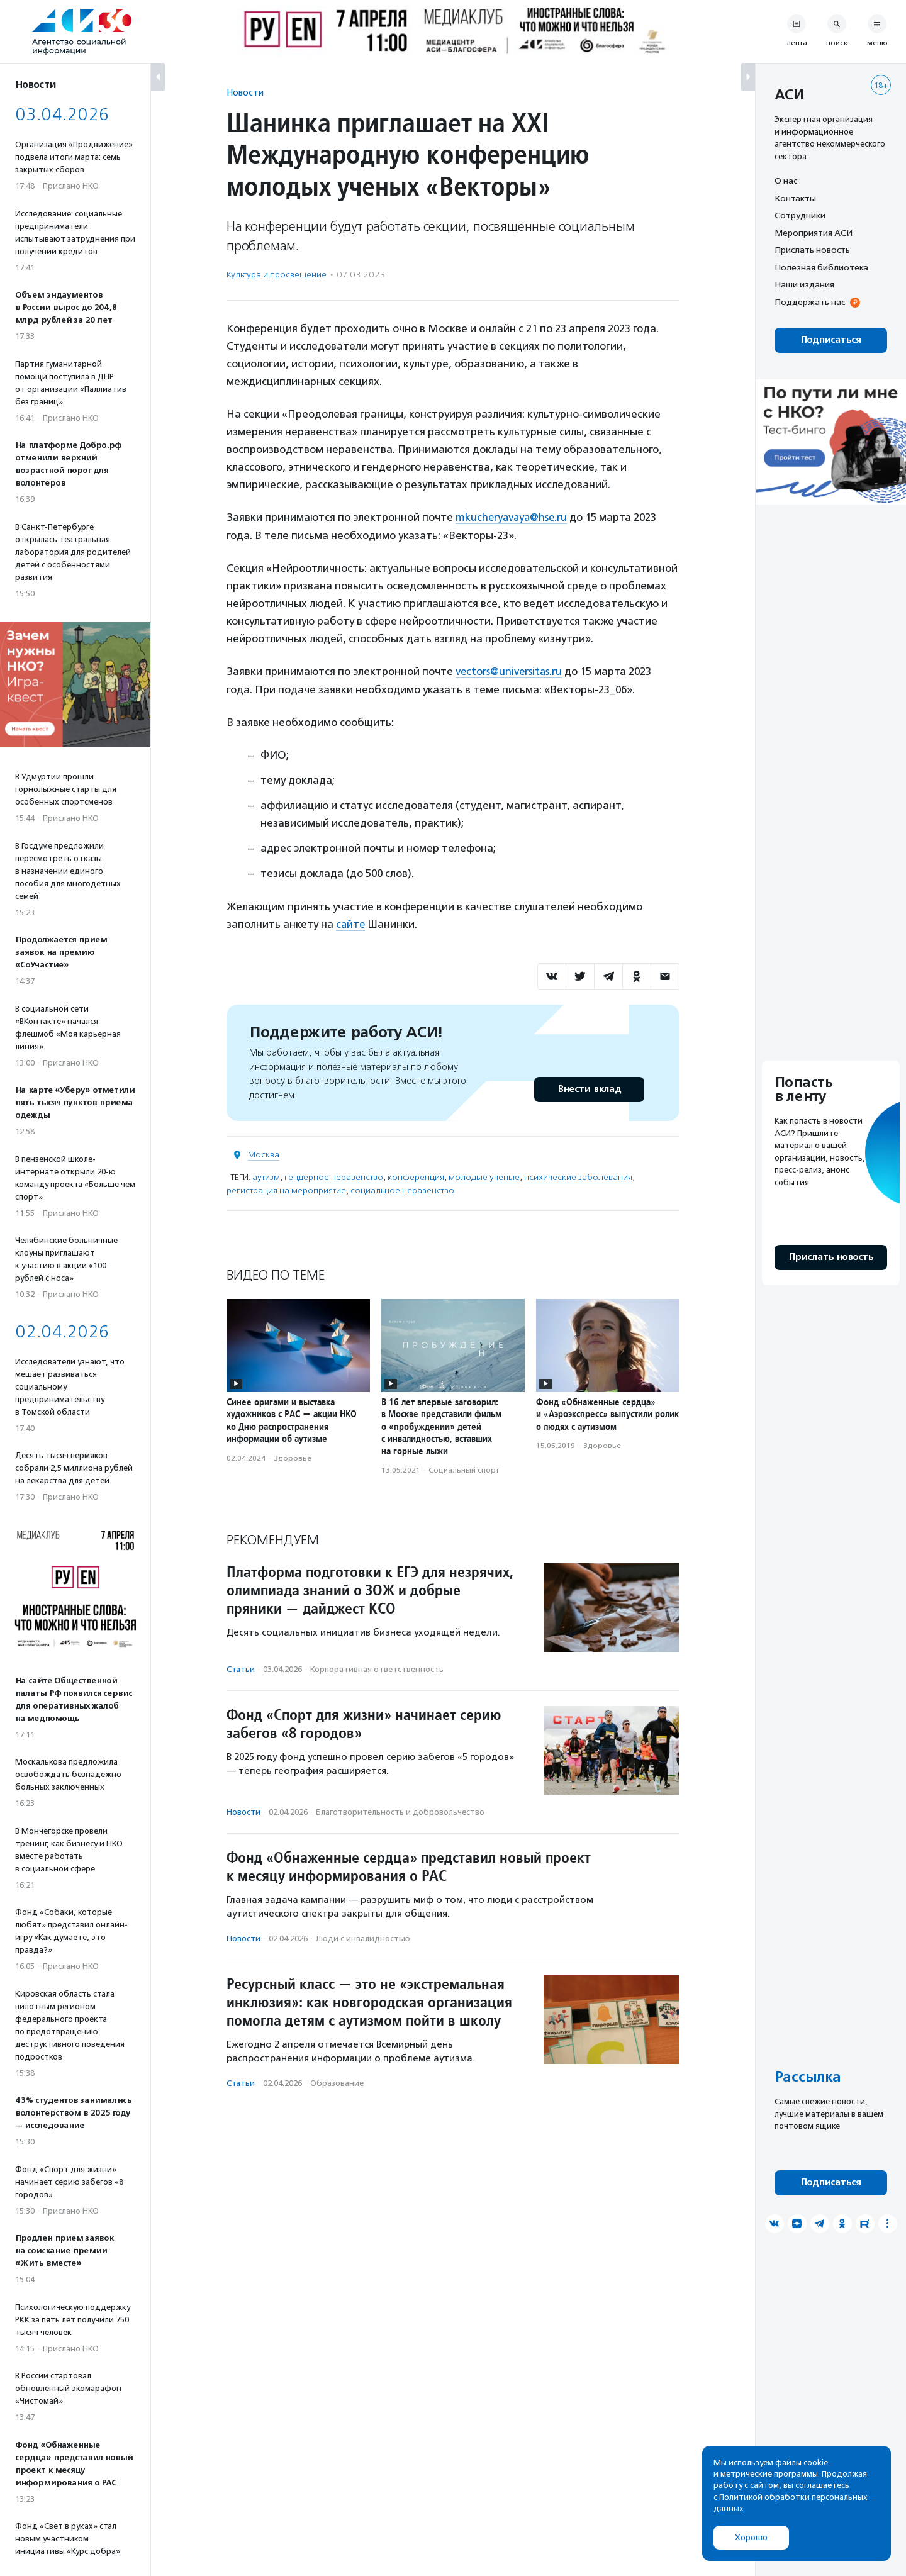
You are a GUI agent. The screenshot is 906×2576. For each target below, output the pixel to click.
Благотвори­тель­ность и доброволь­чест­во (400, 1810)
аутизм (266, 1176)
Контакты (795, 198)
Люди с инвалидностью (363, 1937)
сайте (351, 923)
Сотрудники (800, 215)
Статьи (240, 1668)
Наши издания (804, 284)
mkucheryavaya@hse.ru (513, 517)
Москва (263, 1153)
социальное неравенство (402, 1189)
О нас (786, 181)
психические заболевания (578, 1176)
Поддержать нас (810, 302)
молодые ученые (484, 1176)
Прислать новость (812, 250)
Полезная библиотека (821, 267)
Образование (337, 2082)
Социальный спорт (463, 1468)
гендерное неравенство (333, 1176)
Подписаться (830, 340)
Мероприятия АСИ (814, 233)
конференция (416, 1176)
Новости (245, 92)
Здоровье (292, 1456)
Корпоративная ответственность (377, 1668)
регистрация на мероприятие (286, 1189)
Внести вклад (588, 1088)
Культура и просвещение (276, 274)
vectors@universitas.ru (510, 671)
